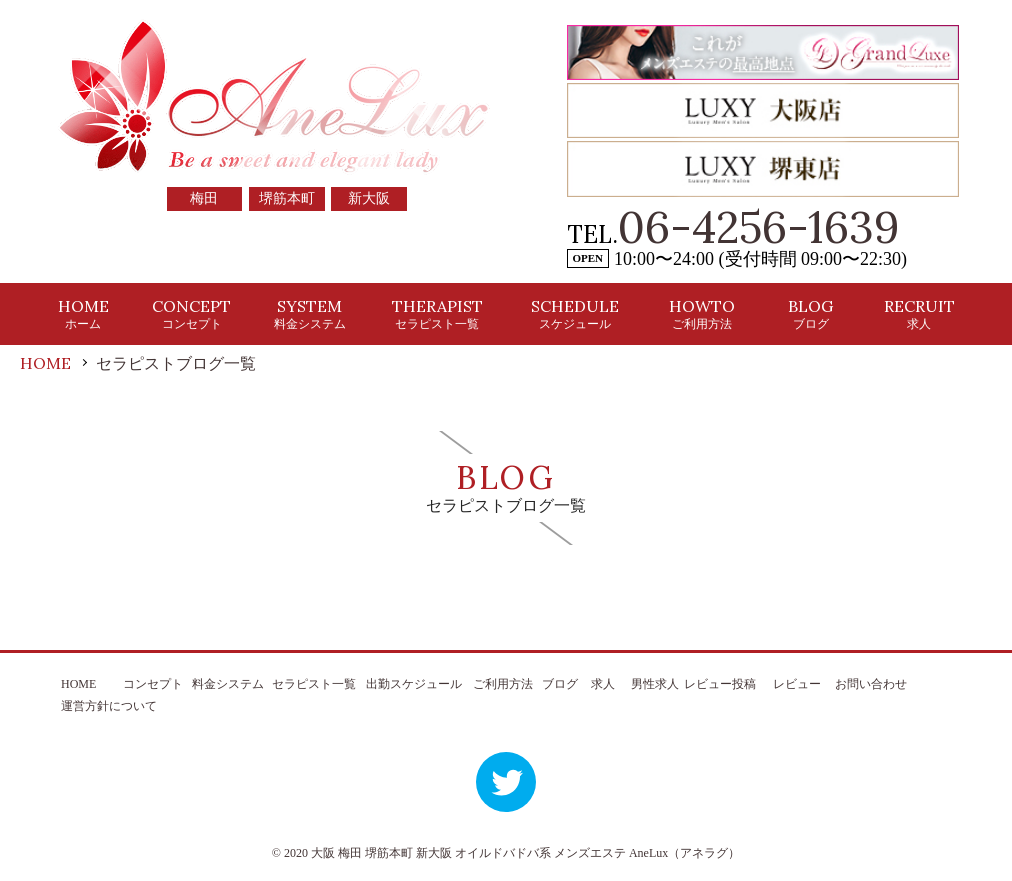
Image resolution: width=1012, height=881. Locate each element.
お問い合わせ (871, 684)
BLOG (810, 313)
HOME (83, 313)
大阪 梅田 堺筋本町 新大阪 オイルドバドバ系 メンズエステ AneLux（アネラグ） (525, 853)
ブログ (560, 684)
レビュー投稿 (720, 684)
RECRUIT (919, 313)
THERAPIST (437, 313)
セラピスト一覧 (314, 684)
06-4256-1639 (759, 227)
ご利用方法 (503, 684)
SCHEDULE (575, 313)
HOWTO (702, 313)
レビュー (797, 684)
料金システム (228, 684)
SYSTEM (310, 313)
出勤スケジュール (414, 684)
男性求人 (655, 684)
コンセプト (153, 684)
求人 (603, 684)
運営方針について (109, 706)
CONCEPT (191, 313)
